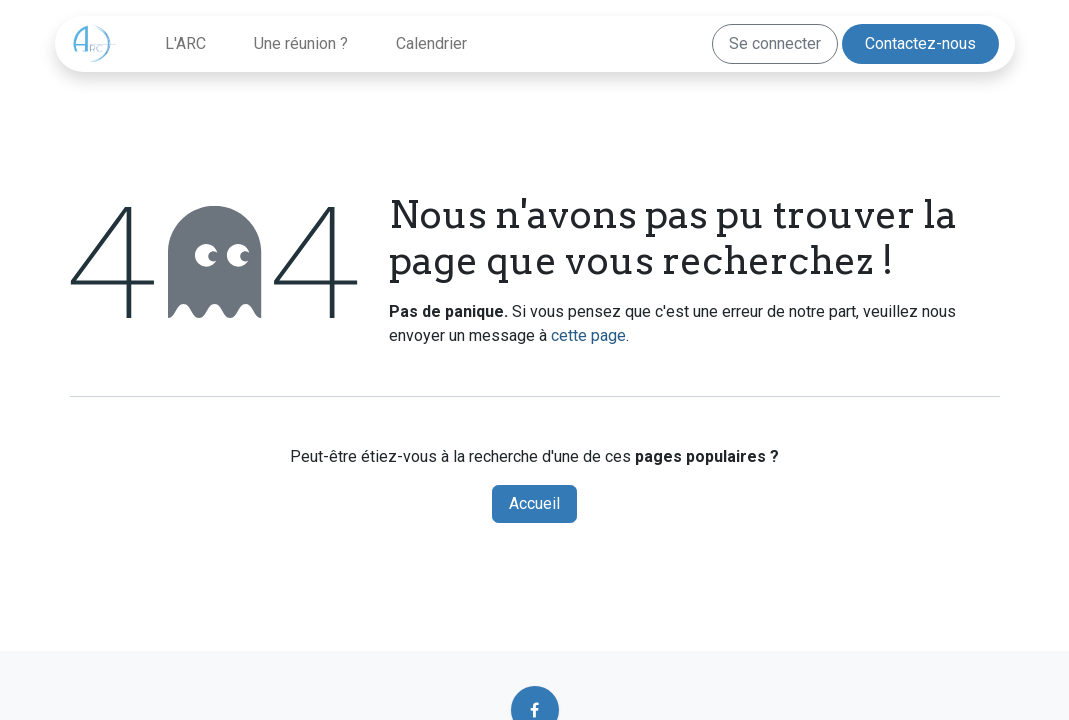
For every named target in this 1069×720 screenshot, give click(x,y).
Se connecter (775, 43)
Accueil (534, 503)
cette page (588, 335)
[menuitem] (185, 44)
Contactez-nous (920, 43)
